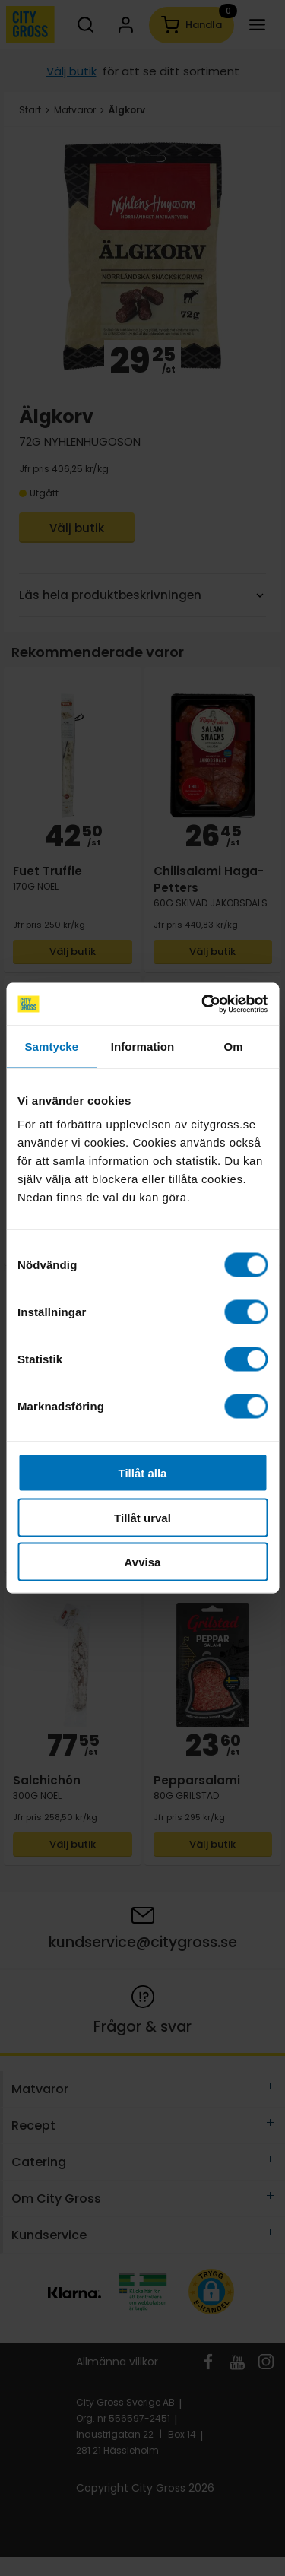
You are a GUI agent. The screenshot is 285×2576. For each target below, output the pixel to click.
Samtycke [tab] (51, 1045)
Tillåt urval (142, 1517)
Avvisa (143, 1562)
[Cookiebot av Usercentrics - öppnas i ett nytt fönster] (203, 1004)
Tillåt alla (143, 1473)
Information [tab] (143, 1045)
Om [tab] (233, 1045)
